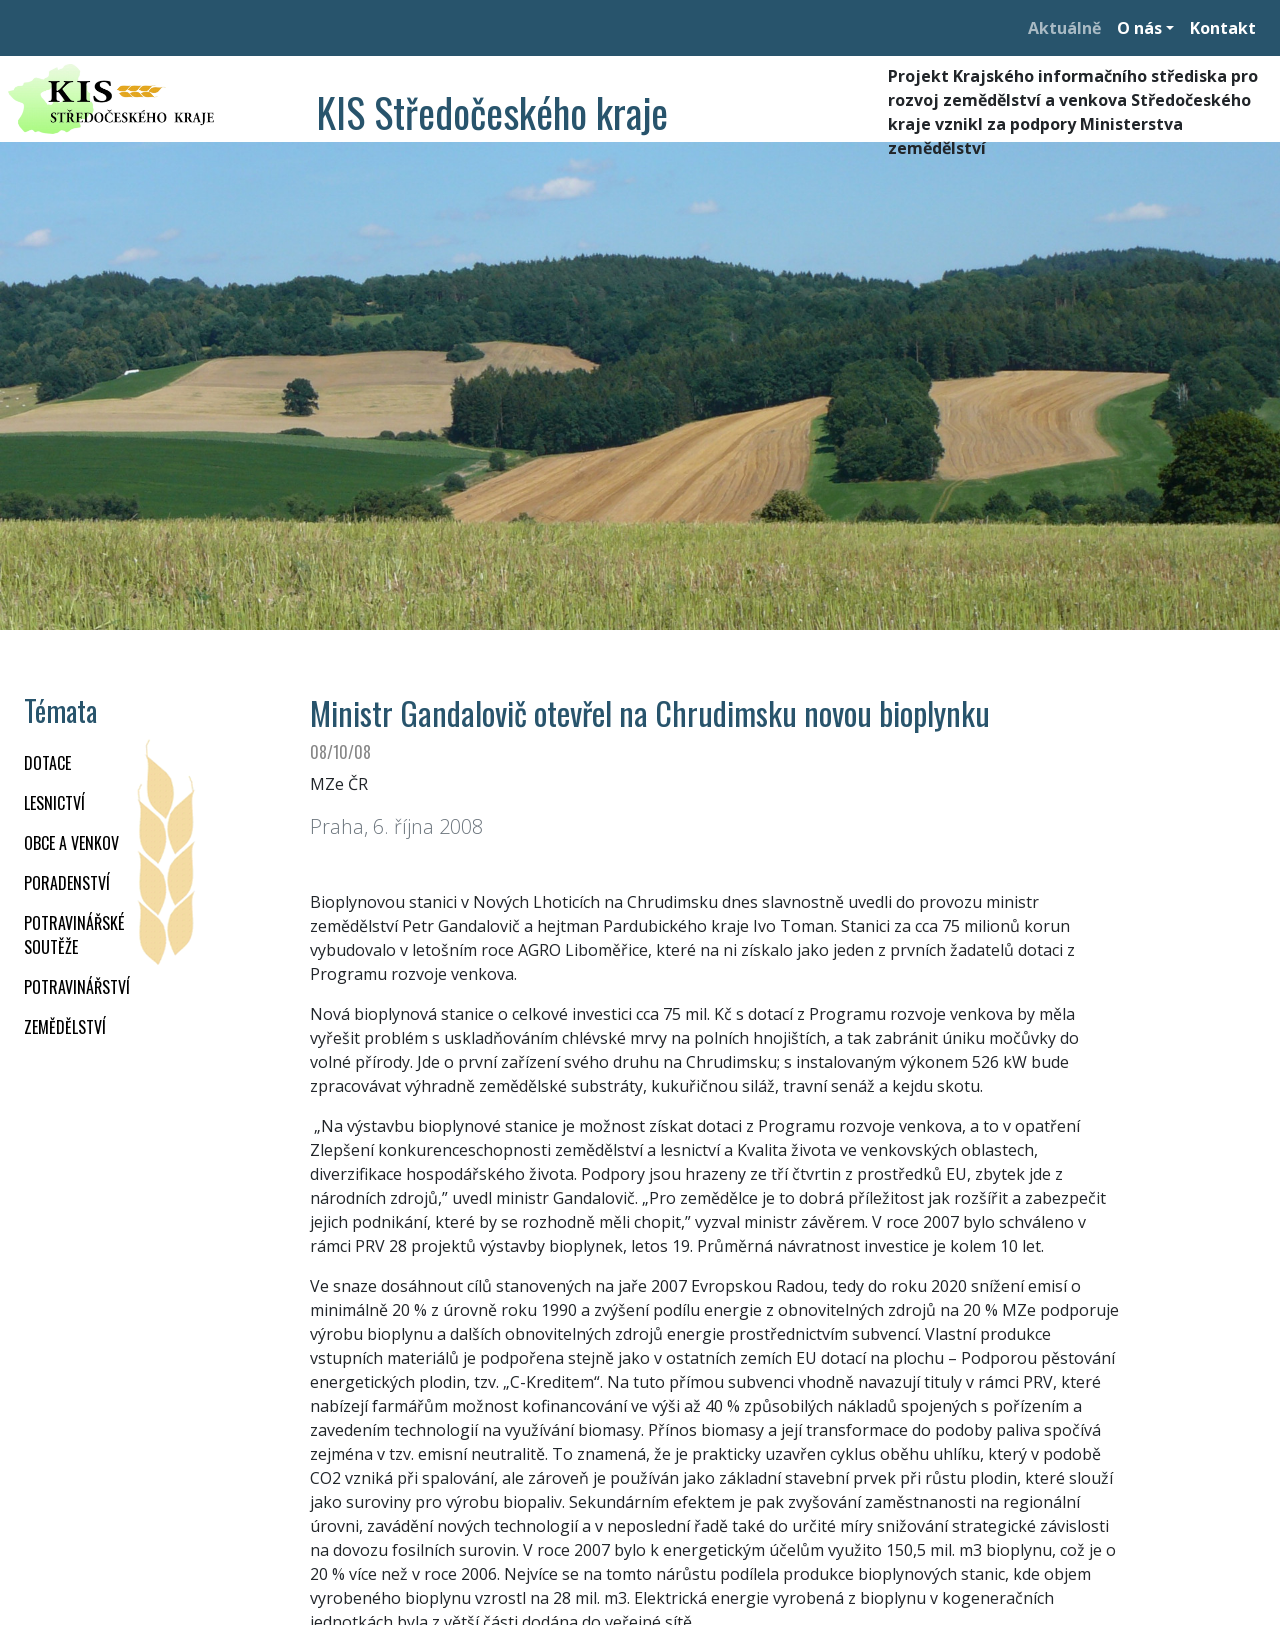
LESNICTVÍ (54, 803)
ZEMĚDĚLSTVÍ (65, 1027)
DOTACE (47, 763)
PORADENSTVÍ (67, 883)
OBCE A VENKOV (71, 843)
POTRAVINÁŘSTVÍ (77, 987)
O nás (1139, 28)
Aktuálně (1064, 28)
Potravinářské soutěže (74, 935)
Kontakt (1223, 28)
